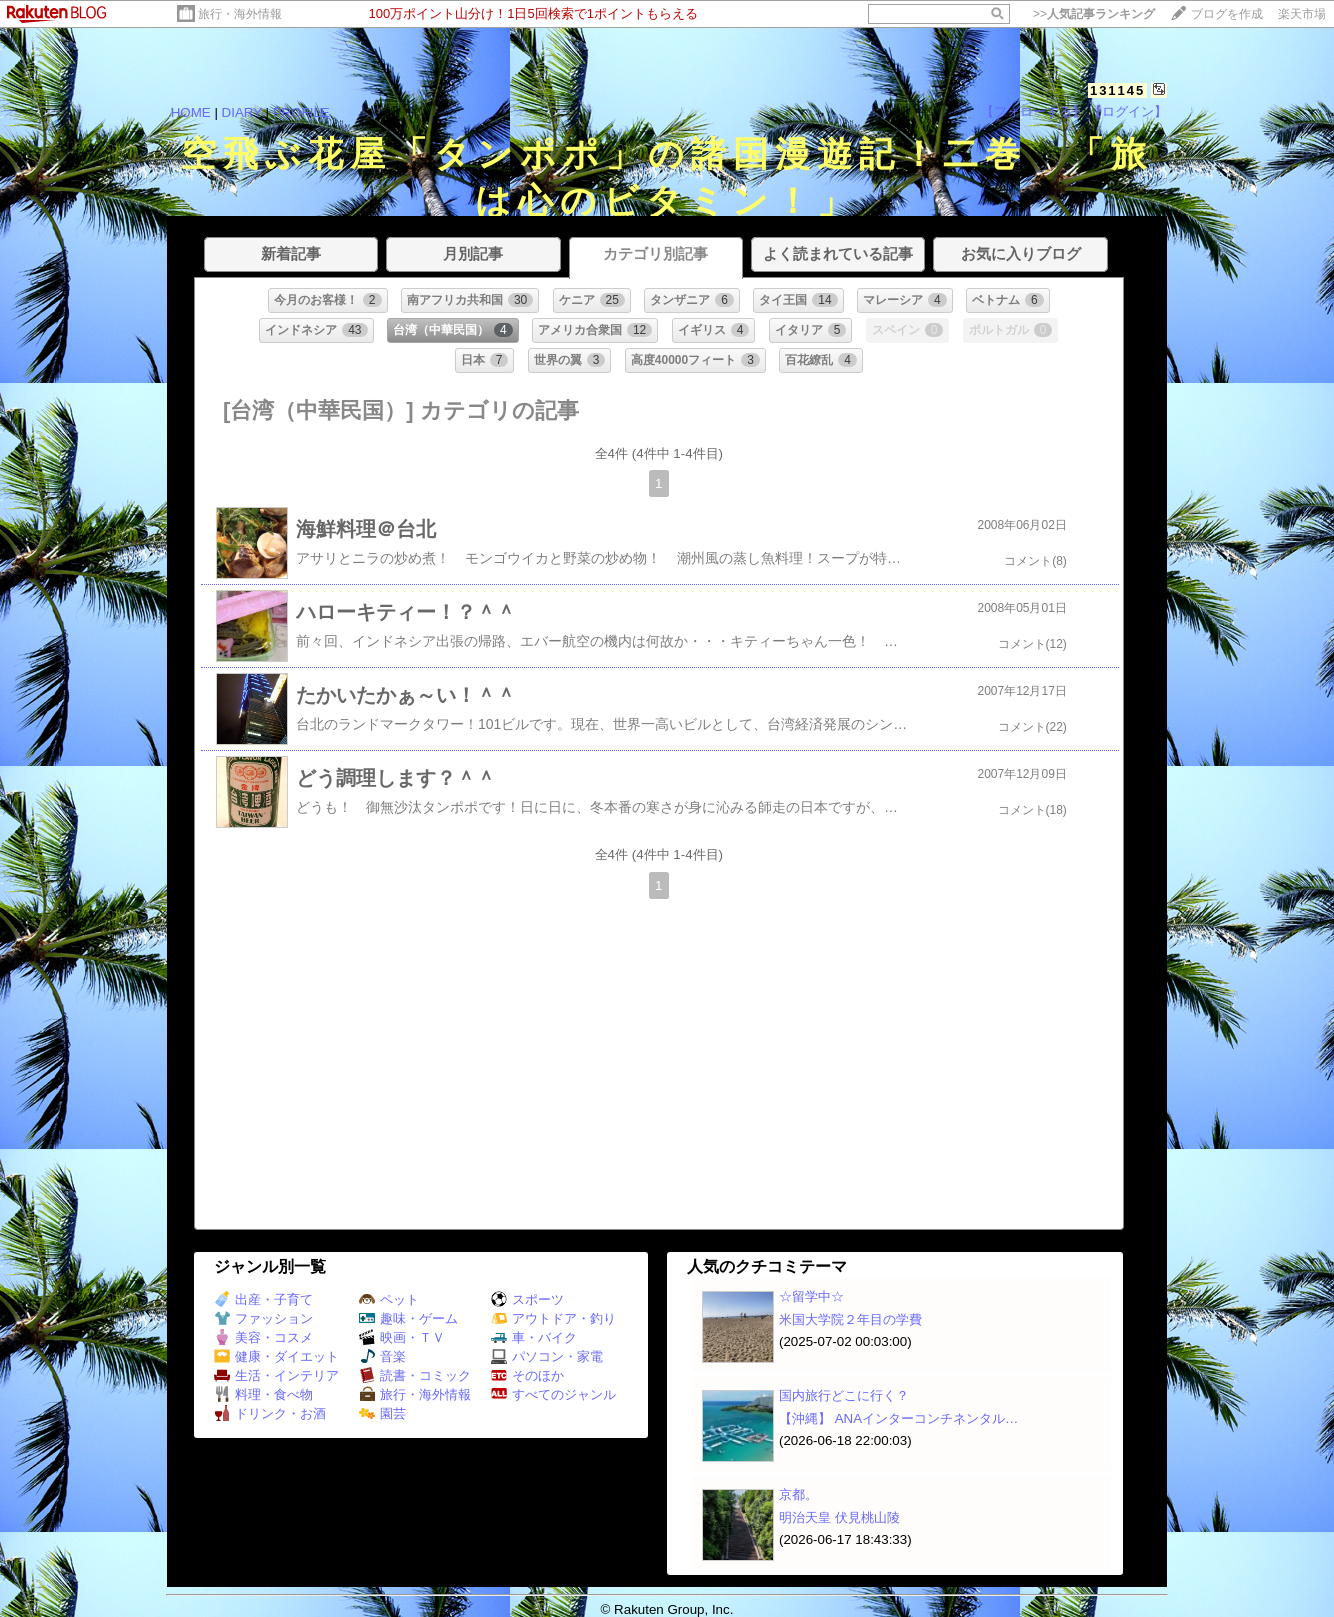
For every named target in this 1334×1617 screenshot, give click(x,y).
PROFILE (301, 112)
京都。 (798, 1494)
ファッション (263, 1318)
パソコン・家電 (547, 1356)
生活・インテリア (276, 1375)
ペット (389, 1299)
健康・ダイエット (276, 1356)
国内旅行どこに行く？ (844, 1395)
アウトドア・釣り (553, 1318)
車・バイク (534, 1337)
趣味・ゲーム (408, 1318)
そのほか (527, 1375)
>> (1094, 14)
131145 (1117, 90)
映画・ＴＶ (402, 1337)
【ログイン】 (1128, 111)
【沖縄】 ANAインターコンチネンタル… (898, 1418)
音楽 (382, 1356)
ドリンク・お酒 (270, 1413)
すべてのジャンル (553, 1394)
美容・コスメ (263, 1337)
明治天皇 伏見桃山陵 (839, 1517)
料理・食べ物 (263, 1394)
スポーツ (527, 1299)
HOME (191, 112)
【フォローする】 (1033, 111)
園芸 (382, 1413)
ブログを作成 (1227, 14)
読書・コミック (415, 1375)
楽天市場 (1302, 14)
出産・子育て (263, 1299)
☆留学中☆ (811, 1296)
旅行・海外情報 (240, 14)
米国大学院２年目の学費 (850, 1319)
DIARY (242, 112)
